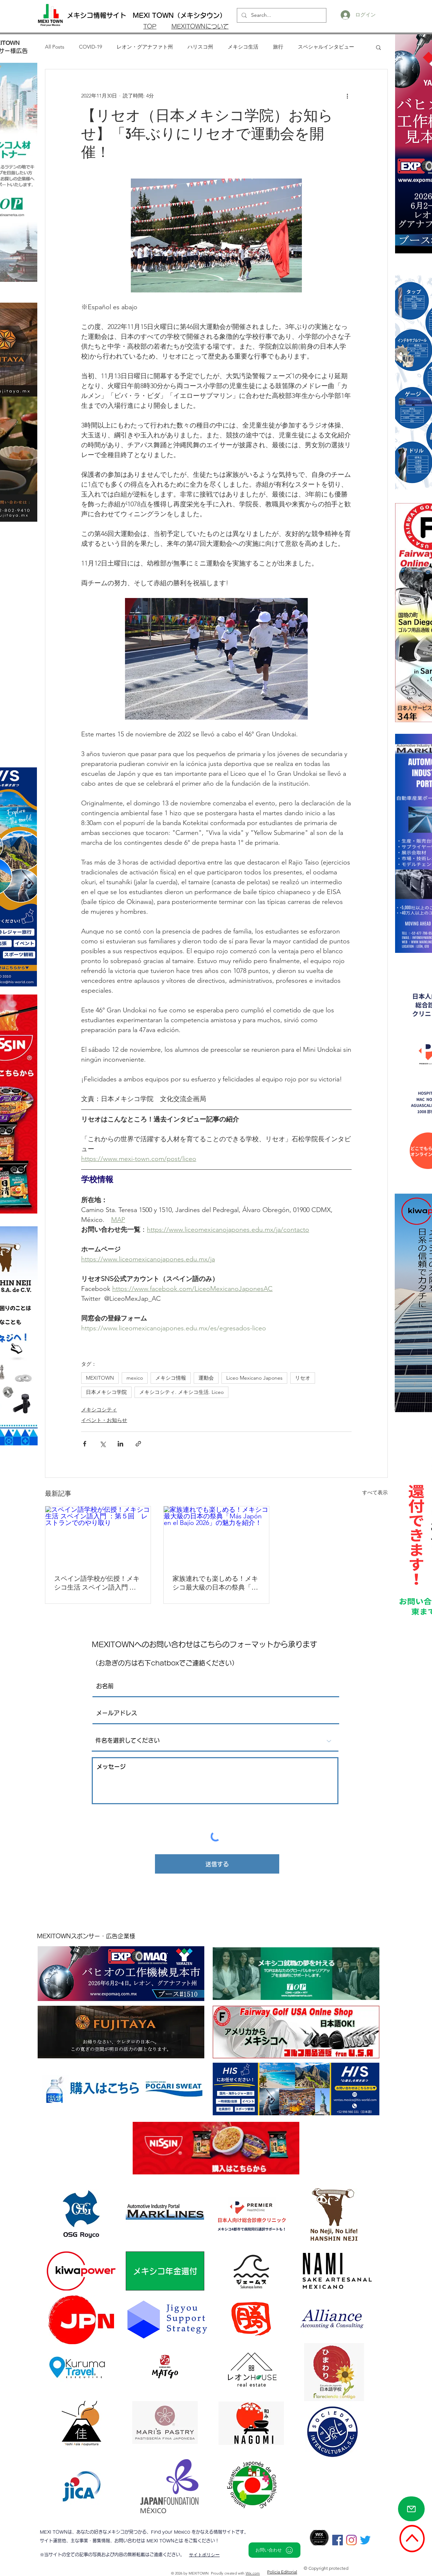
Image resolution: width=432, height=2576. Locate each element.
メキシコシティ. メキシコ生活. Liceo (181, 1392)
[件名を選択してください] (215, 1741)
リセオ (302, 1378)
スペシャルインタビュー (326, 46)
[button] (378, 47)
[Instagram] (351, 2540)
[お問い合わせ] (274, 2550)
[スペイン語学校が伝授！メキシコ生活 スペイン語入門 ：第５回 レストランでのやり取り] (98, 1535)
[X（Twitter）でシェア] (102, 1443)
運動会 (206, 1378)
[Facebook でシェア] (84, 1443)
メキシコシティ (99, 1409)
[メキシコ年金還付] (165, 2271)
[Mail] (411, 2508)
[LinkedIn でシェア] (120, 1443)
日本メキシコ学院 (106, 1392)
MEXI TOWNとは (165, 2540)
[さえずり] (365, 2540)
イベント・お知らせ (104, 1420)
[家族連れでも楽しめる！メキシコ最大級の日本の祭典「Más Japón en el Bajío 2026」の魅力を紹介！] (216, 1535)
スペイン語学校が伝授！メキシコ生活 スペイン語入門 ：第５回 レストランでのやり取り (97, 1583)
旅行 (278, 46)
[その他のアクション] (347, 95)
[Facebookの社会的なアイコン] (337, 2540)
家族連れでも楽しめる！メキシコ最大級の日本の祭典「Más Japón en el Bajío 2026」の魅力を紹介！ (216, 1583)
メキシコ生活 (243, 46)
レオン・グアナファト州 (145, 46)
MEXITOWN (100, 1378)
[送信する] (217, 1864)
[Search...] (281, 15)
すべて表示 (375, 1492)
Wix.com (253, 2573)
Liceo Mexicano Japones (254, 1378)
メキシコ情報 (170, 1378)
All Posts (54, 46)
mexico (134, 1378)
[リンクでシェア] (138, 1443)
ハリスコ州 (200, 46)
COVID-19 (90, 46)
